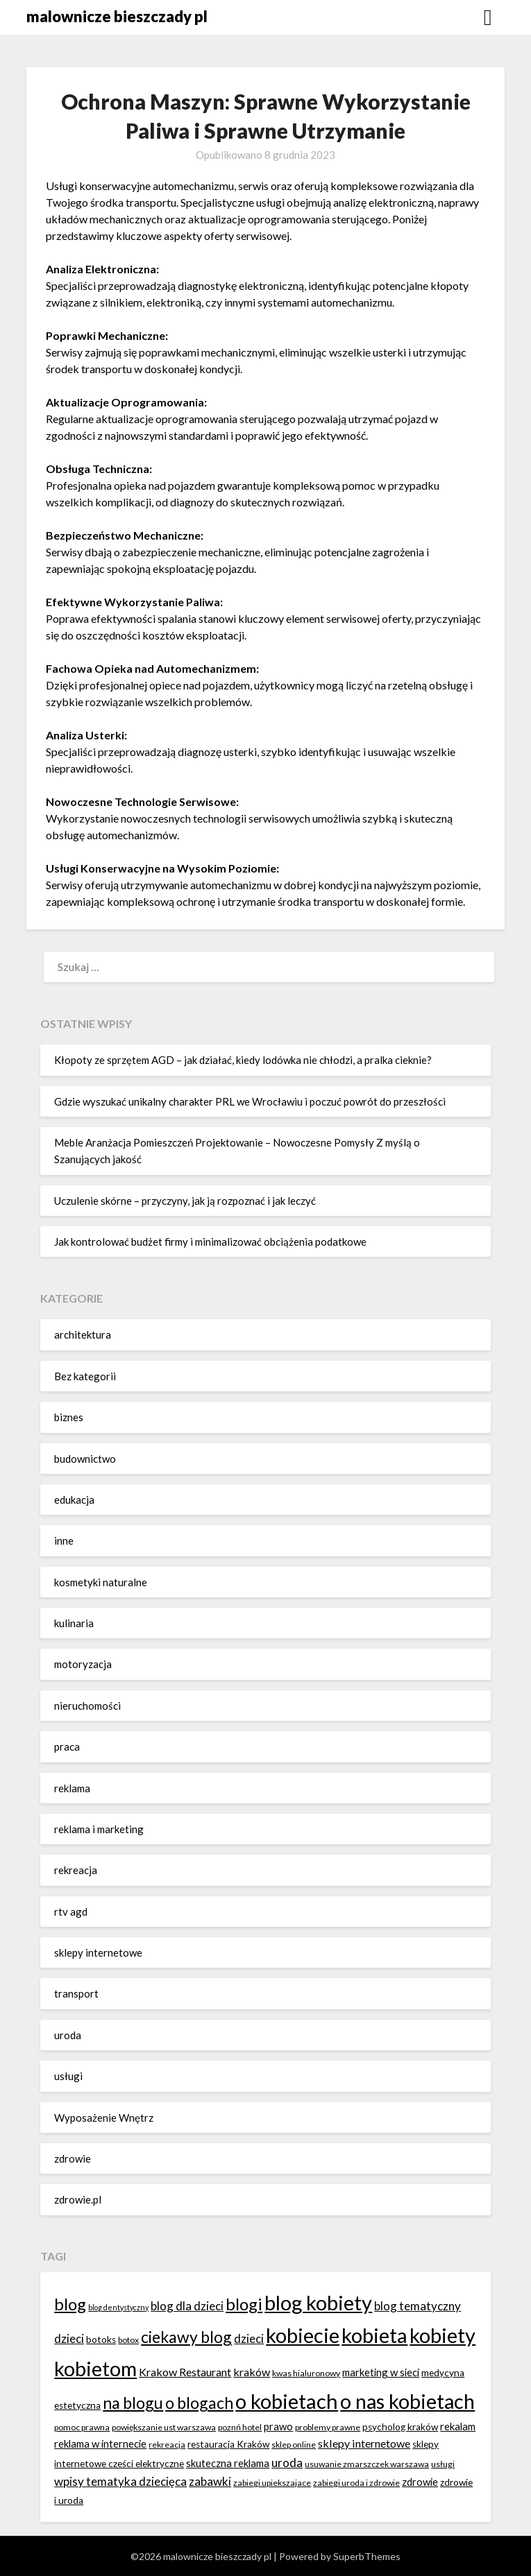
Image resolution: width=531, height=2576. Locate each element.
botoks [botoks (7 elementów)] (101, 2339)
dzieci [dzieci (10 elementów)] (249, 2338)
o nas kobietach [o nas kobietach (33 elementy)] (407, 2401)
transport (76, 1993)
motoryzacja (83, 1664)
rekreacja (75, 1870)
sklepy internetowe (98, 1952)
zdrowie (72, 2158)
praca (67, 1746)
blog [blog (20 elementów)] (70, 2304)
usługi (68, 2076)
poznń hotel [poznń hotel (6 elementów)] (240, 2427)
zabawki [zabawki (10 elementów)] (210, 2481)
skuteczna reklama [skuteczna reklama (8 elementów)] (227, 2463)
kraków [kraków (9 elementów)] (251, 2371)
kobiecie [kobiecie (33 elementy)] (302, 2335)
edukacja (74, 1499)
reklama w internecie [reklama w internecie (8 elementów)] (100, 2443)
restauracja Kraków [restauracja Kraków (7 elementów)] (228, 2444)
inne (64, 1540)
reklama (72, 1788)
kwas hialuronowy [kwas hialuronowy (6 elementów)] (306, 2373)
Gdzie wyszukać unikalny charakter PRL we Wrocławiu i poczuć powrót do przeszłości (250, 1101)
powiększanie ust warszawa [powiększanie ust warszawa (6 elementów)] (164, 2427)
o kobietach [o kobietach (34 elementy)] (286, 2401)
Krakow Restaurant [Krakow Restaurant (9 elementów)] (185, 2371)
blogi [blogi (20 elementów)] (244, 2304)
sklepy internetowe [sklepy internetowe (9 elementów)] (364, 2443)
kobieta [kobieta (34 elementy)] (374, 2335)
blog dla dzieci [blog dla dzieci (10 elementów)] (187, 2306)
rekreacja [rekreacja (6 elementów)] (167, 2444)
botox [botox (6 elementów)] (128, 2340)
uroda (67, 2035)
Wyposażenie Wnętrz (103, 2117)
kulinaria (74, 1623)
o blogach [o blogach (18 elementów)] (199, 2402)
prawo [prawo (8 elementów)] (278, 2426)
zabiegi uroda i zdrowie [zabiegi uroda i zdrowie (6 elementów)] (356, 2483)
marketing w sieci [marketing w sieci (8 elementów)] (380, 2372)
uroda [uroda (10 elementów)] (287, 2462)
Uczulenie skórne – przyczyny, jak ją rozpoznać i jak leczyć (185, 1200)
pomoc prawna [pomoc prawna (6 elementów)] (82, 2427)
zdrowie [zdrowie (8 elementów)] (420, 2481)
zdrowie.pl (77, 2199)
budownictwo (85, 1458)
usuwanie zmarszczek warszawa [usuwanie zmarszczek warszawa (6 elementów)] (367, 2464)
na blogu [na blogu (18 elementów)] (133, 2402)
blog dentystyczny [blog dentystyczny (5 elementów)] (118, 2307)
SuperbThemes (367, 2556)
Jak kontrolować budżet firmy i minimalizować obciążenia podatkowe (210, 1241)
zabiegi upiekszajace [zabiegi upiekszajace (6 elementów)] (272, 2483)
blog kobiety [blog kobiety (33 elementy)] (318, 2302)
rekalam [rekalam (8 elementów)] (457, 2426)
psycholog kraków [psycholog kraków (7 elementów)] (400, 2426)
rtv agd (70, 1911)
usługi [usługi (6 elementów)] (443, 2464)
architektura (82, 1334)
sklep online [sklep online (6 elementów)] (293, 2444)
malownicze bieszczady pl (117, 16)
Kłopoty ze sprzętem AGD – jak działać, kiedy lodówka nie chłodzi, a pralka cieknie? (243, 1060)
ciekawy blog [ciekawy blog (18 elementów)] (186, 2336)
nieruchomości (87, 1705)
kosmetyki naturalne (100, 1582)
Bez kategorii (85, 1376)
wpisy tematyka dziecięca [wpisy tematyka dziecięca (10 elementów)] (120, 2481)
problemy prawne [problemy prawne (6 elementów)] (327, 2427)
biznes (68, 1417)
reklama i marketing (99, 1829)
